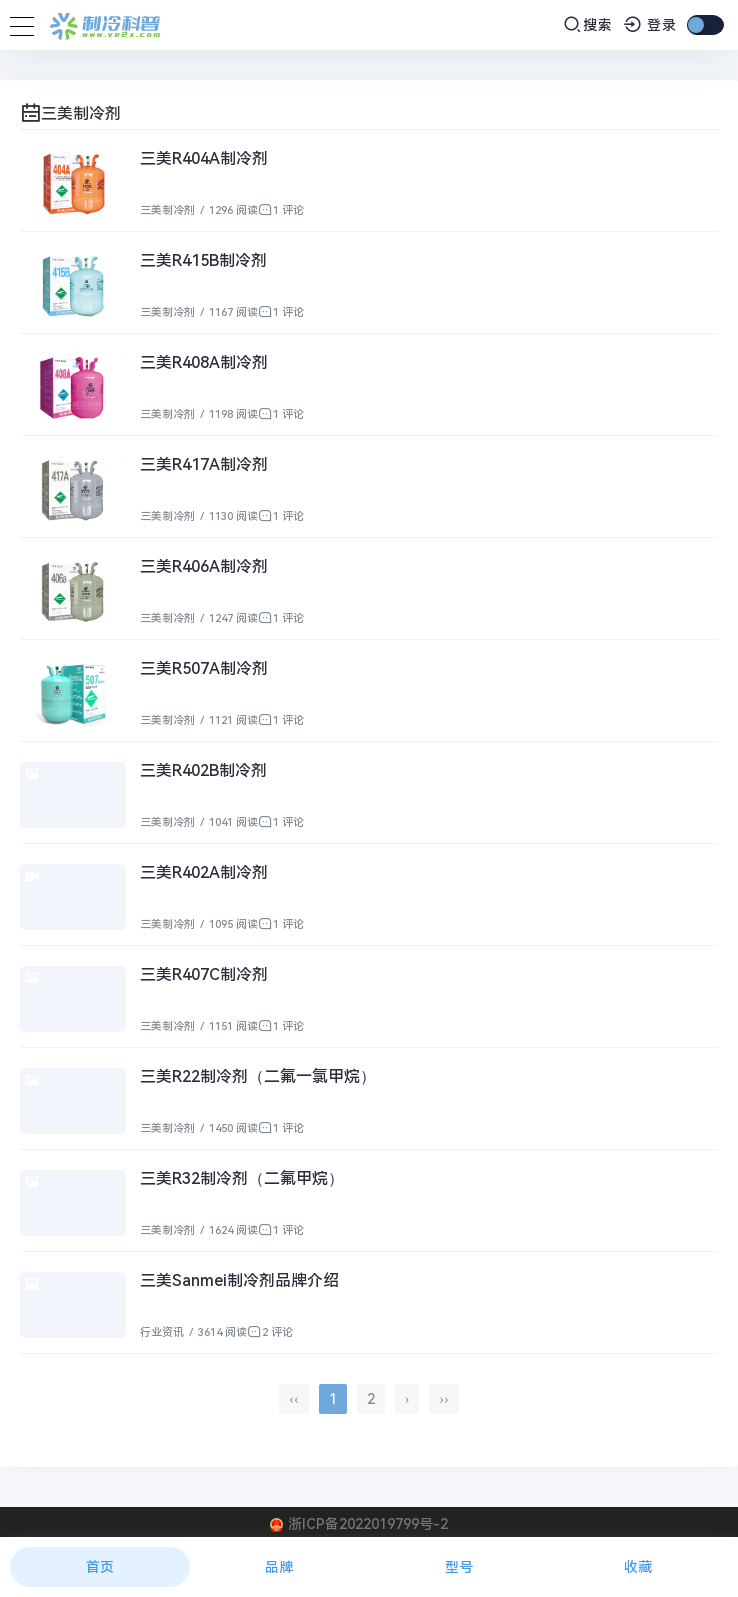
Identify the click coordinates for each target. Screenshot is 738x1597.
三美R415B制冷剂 (203, 260)
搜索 (588, 24)
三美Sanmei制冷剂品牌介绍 (239, 1280)
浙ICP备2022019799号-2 (368, 1524)
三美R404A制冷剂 (204, 158)
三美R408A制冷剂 (204, 362)
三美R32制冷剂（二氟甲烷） (242, 1178)
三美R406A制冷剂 (204, 566)
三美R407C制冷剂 (204, 974)
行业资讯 (162, 1332)
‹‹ (293, 1399)
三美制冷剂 (167, 210)
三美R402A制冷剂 (204, 872)
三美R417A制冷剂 (204, 464)
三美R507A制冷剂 (204, 668)
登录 (650, 25)
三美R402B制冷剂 (203, 770)
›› (443, 1399)
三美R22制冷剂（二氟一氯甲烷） (258, 1076)
